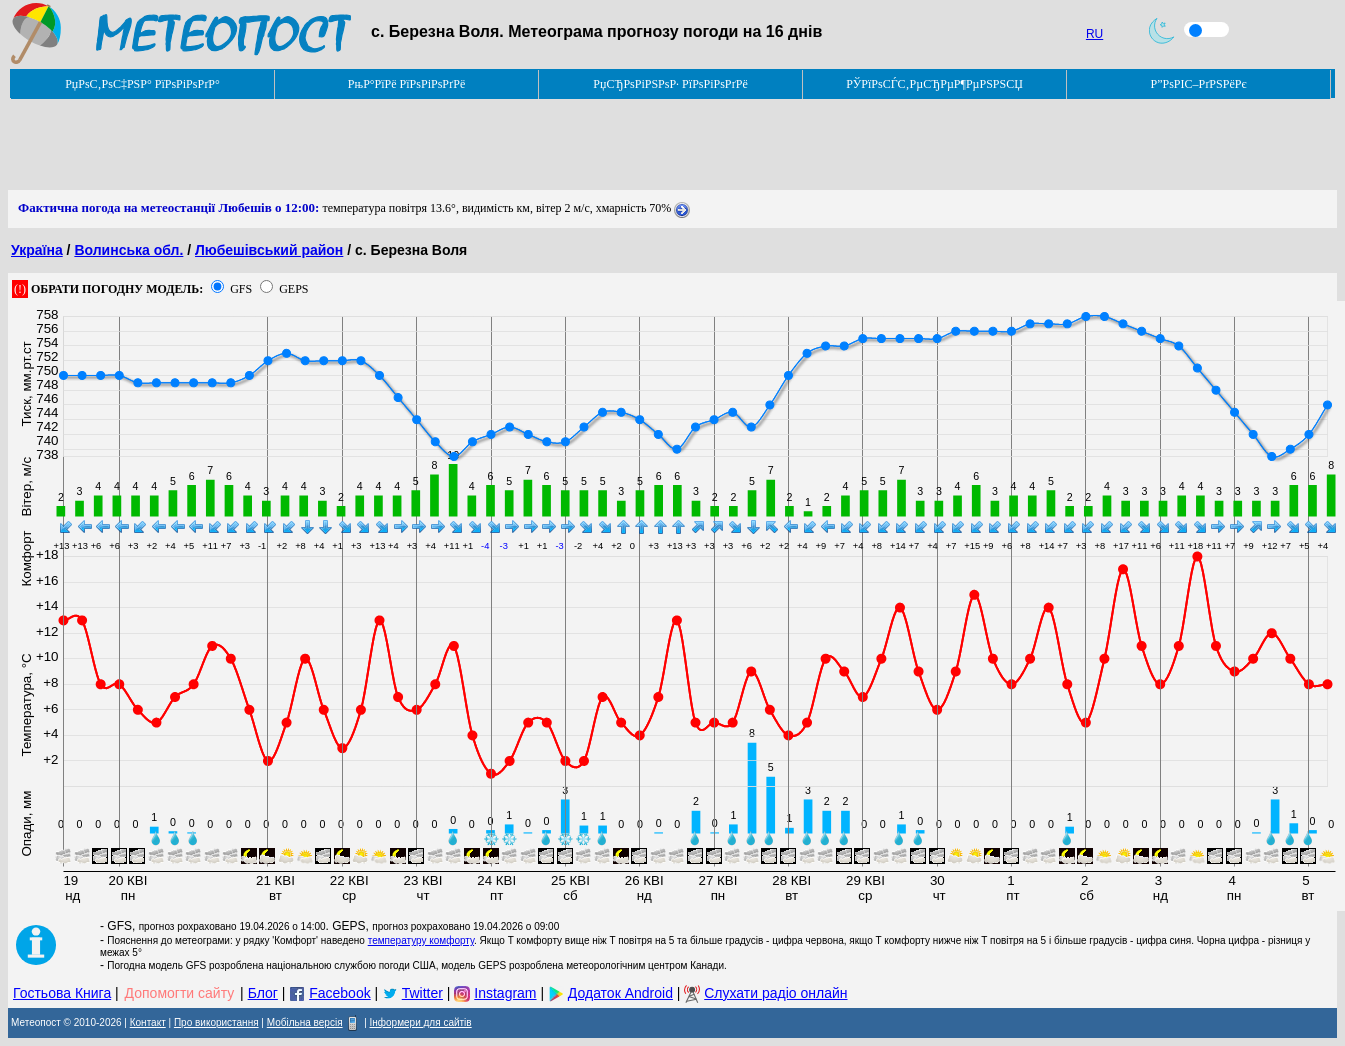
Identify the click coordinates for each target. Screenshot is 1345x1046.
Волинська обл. (128, 250)
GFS (241, 289)
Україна (37, 250)
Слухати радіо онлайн (775, 993)
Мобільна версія (305, 1022)
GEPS (293, 289)
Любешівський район (269, 250)
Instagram (505, 993)
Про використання (216, 1022)
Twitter (422, 993)
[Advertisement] (372, 145)
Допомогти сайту (180, 993)
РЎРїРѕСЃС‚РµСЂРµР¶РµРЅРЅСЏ (934, 84)
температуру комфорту (421, 940)
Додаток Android (620, 993)
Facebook (339, 993)
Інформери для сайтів (421, 1022)
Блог (263, 993)
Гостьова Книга (62, 993)
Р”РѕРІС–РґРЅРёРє (1198, 84)
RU (1094, 34)
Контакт (148, 1022)
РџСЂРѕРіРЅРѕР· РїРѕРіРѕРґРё (670, 84)
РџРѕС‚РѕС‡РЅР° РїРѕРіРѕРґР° (142, 84)
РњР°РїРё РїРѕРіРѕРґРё (406, 84)
